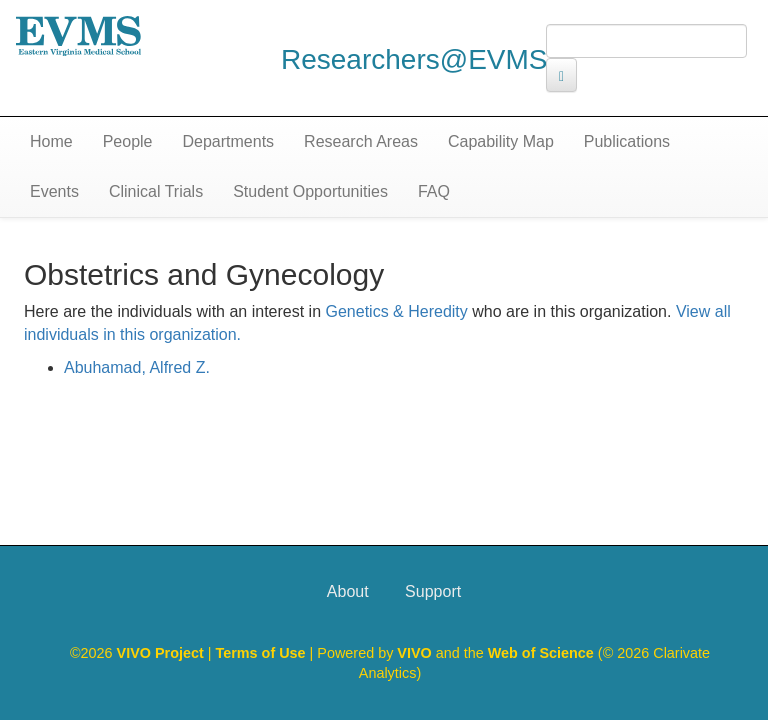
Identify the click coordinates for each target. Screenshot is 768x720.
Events (54, 191)
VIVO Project (162, 653)
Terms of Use (263, 653)
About (348, 591)
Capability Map (501, 141)
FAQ (434, 191)
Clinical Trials (156, 191)
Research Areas (361, 141)
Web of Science (541, 653)
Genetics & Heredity (397, 311)
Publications (627, 141)
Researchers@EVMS (414, 59)
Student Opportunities (310, 191)
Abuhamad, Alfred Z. (137, 367)
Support (433, 591)
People (128, 141)
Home (51, 141)
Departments (229, 141)
